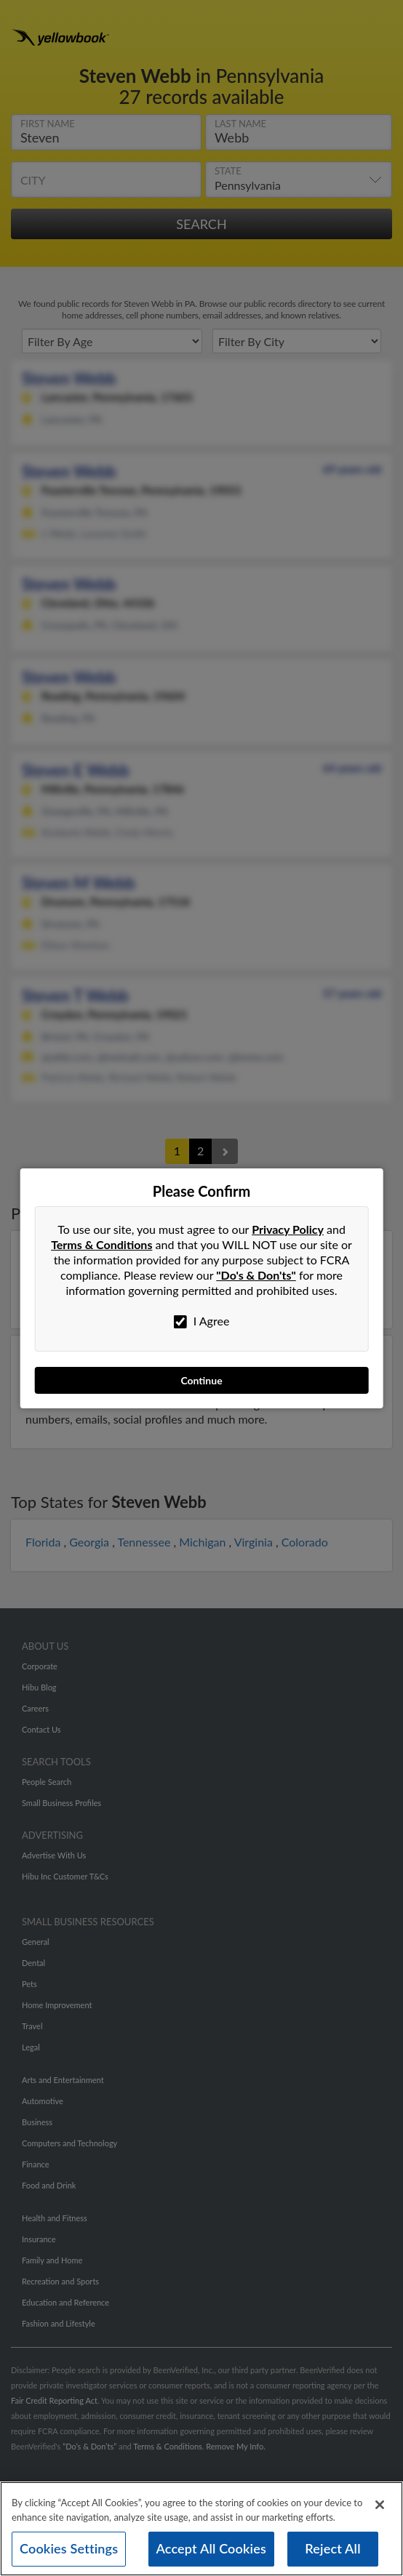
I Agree (202, 1321)
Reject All (332, 2548)
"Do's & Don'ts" (256, 1275)
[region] (201, 2528)
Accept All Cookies (211, 2548)
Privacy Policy (288, 1229)
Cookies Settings (69, 2548)
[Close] (380, 2505)
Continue (201, 1380)
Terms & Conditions (101, 1244)
